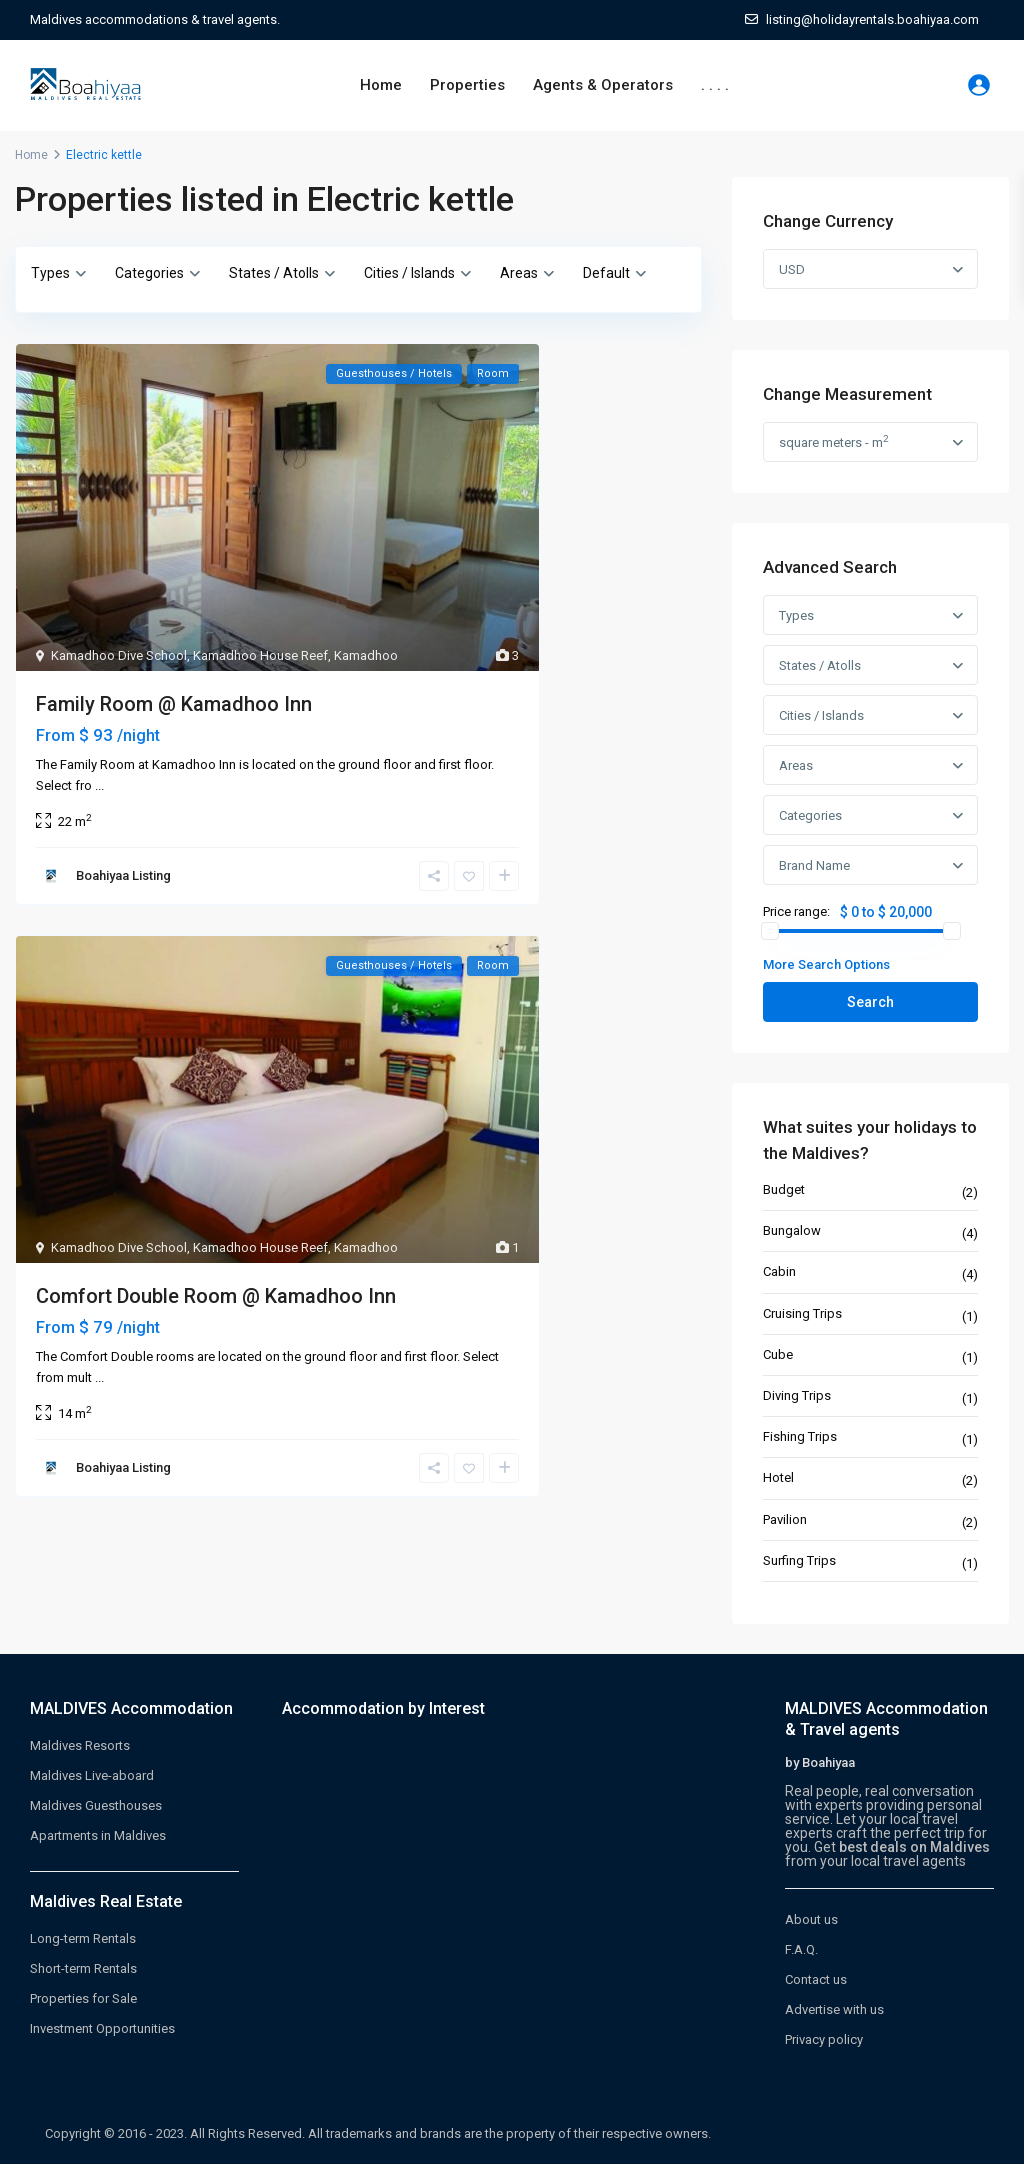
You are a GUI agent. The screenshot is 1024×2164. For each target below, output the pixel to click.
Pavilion (785, 1519)
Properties (467, 85)
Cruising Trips (802, 1313)
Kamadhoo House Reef (260, 655)
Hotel (778, 1477)
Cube (778, 1354)
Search (870, 1002)
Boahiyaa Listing (123, 875)
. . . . (715, 85)
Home (381, 85)
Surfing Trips (799, 1560)
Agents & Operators (603, 85)
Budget (784, 1189)
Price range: (796, 912)
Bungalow (792, 1230)
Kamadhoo (366, 655)
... (99, 785)
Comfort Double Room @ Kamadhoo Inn (216, 1296)
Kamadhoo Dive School (119, 655)
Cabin (779, 1271)
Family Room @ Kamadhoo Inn (174, 704)
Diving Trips (797, 1395)
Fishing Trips (800, 1436)
